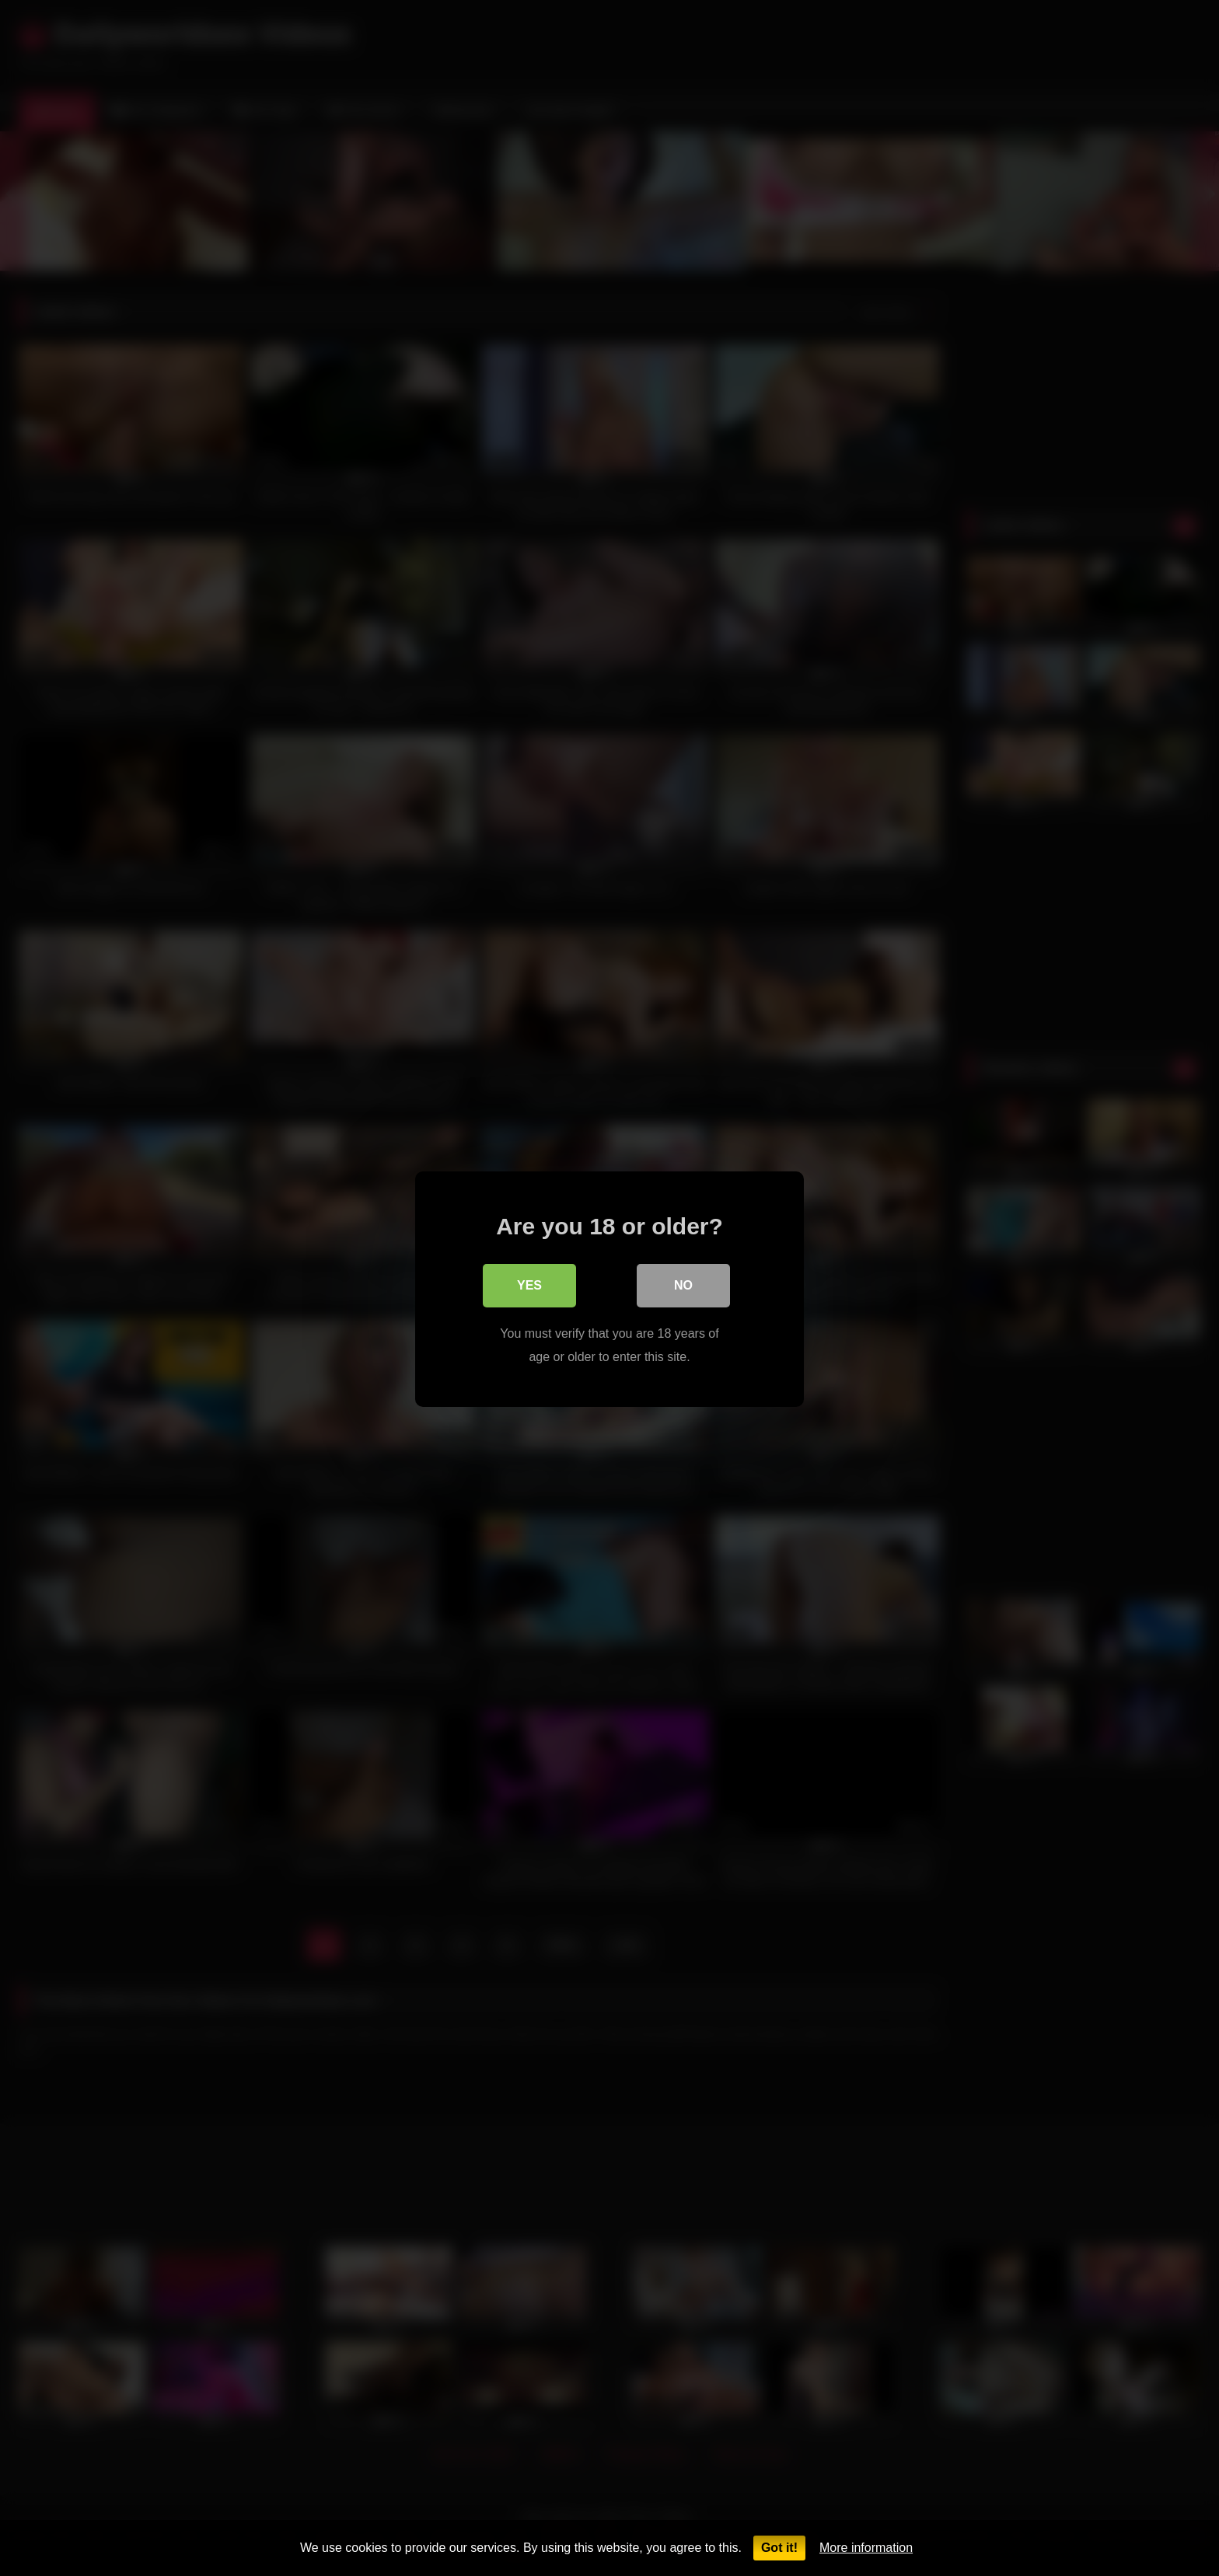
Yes (529, 1283)
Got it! (779, 2547)
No (683, 1283)
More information (866, 2547)
